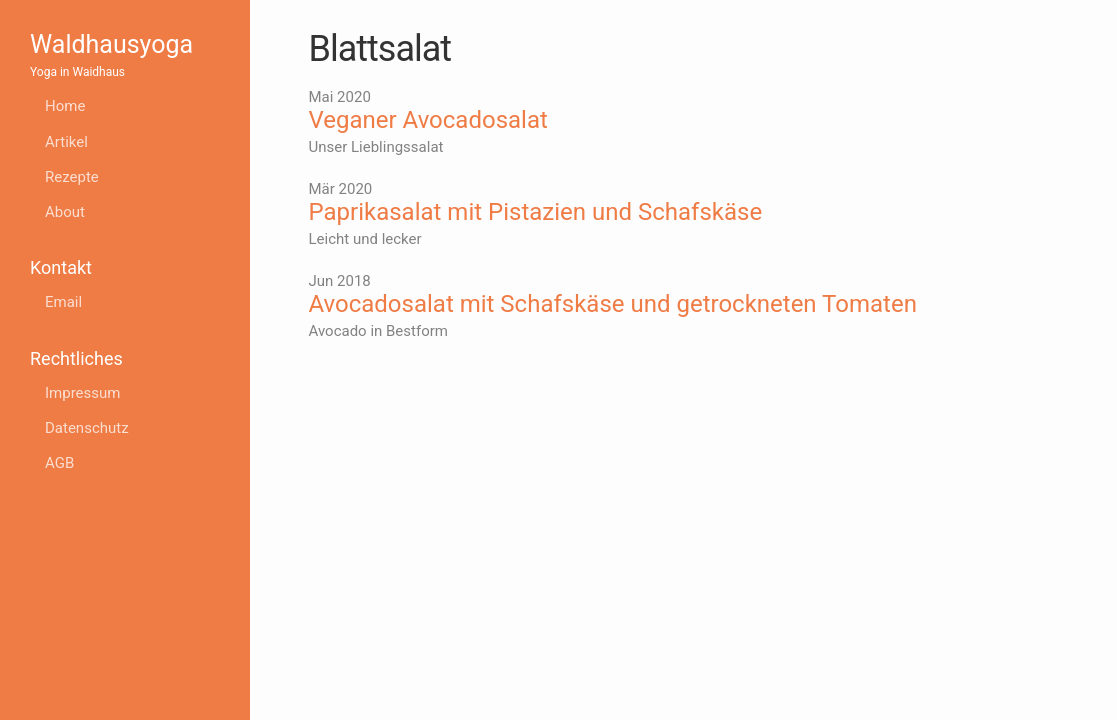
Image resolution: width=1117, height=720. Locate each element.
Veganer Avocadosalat (428, 120)
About (65, 212)
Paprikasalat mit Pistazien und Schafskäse (536, 212)
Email (63, 302)
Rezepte (72, 177)
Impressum (82, 393)
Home (65, 106)
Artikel (66, 142)
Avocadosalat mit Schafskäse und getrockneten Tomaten (613, 304)
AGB (59, 463)
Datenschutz (87, 428)
